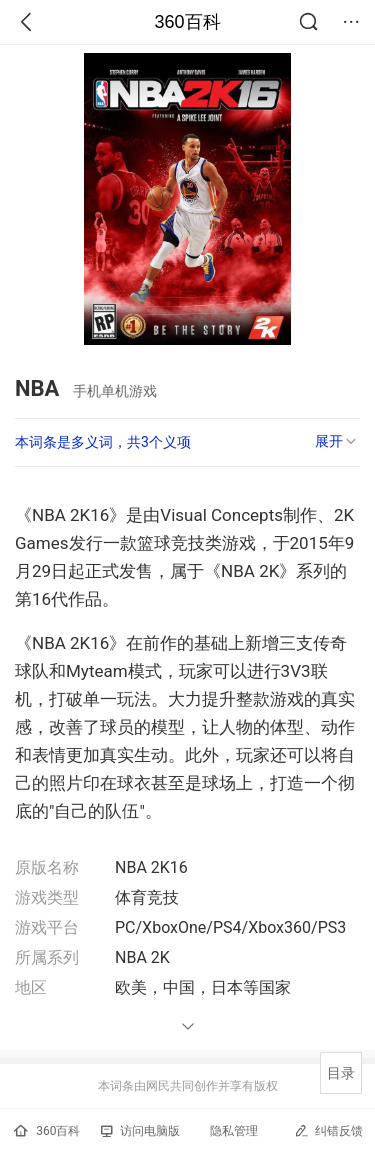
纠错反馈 (328, 1130)
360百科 (187, 22)
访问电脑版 (140, 1131)
